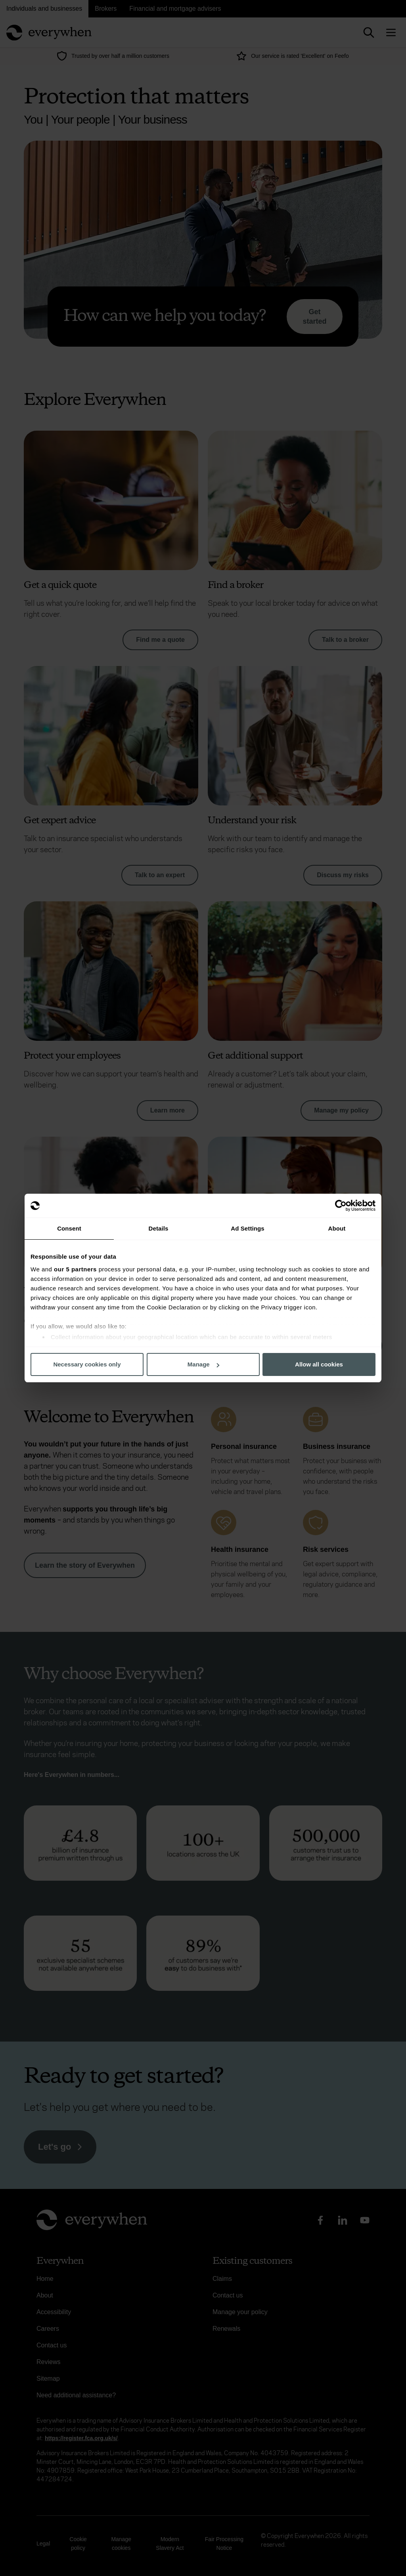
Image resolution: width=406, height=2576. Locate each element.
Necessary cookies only (87, 1364)
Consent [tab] (69, 1228)
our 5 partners (75, 1269)
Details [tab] (159, 1228)
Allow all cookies (319, 1364)
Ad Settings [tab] (247, 1228)
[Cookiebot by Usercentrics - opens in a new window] (340, 1206)
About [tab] (337, 1228)
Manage (203, 1364)
